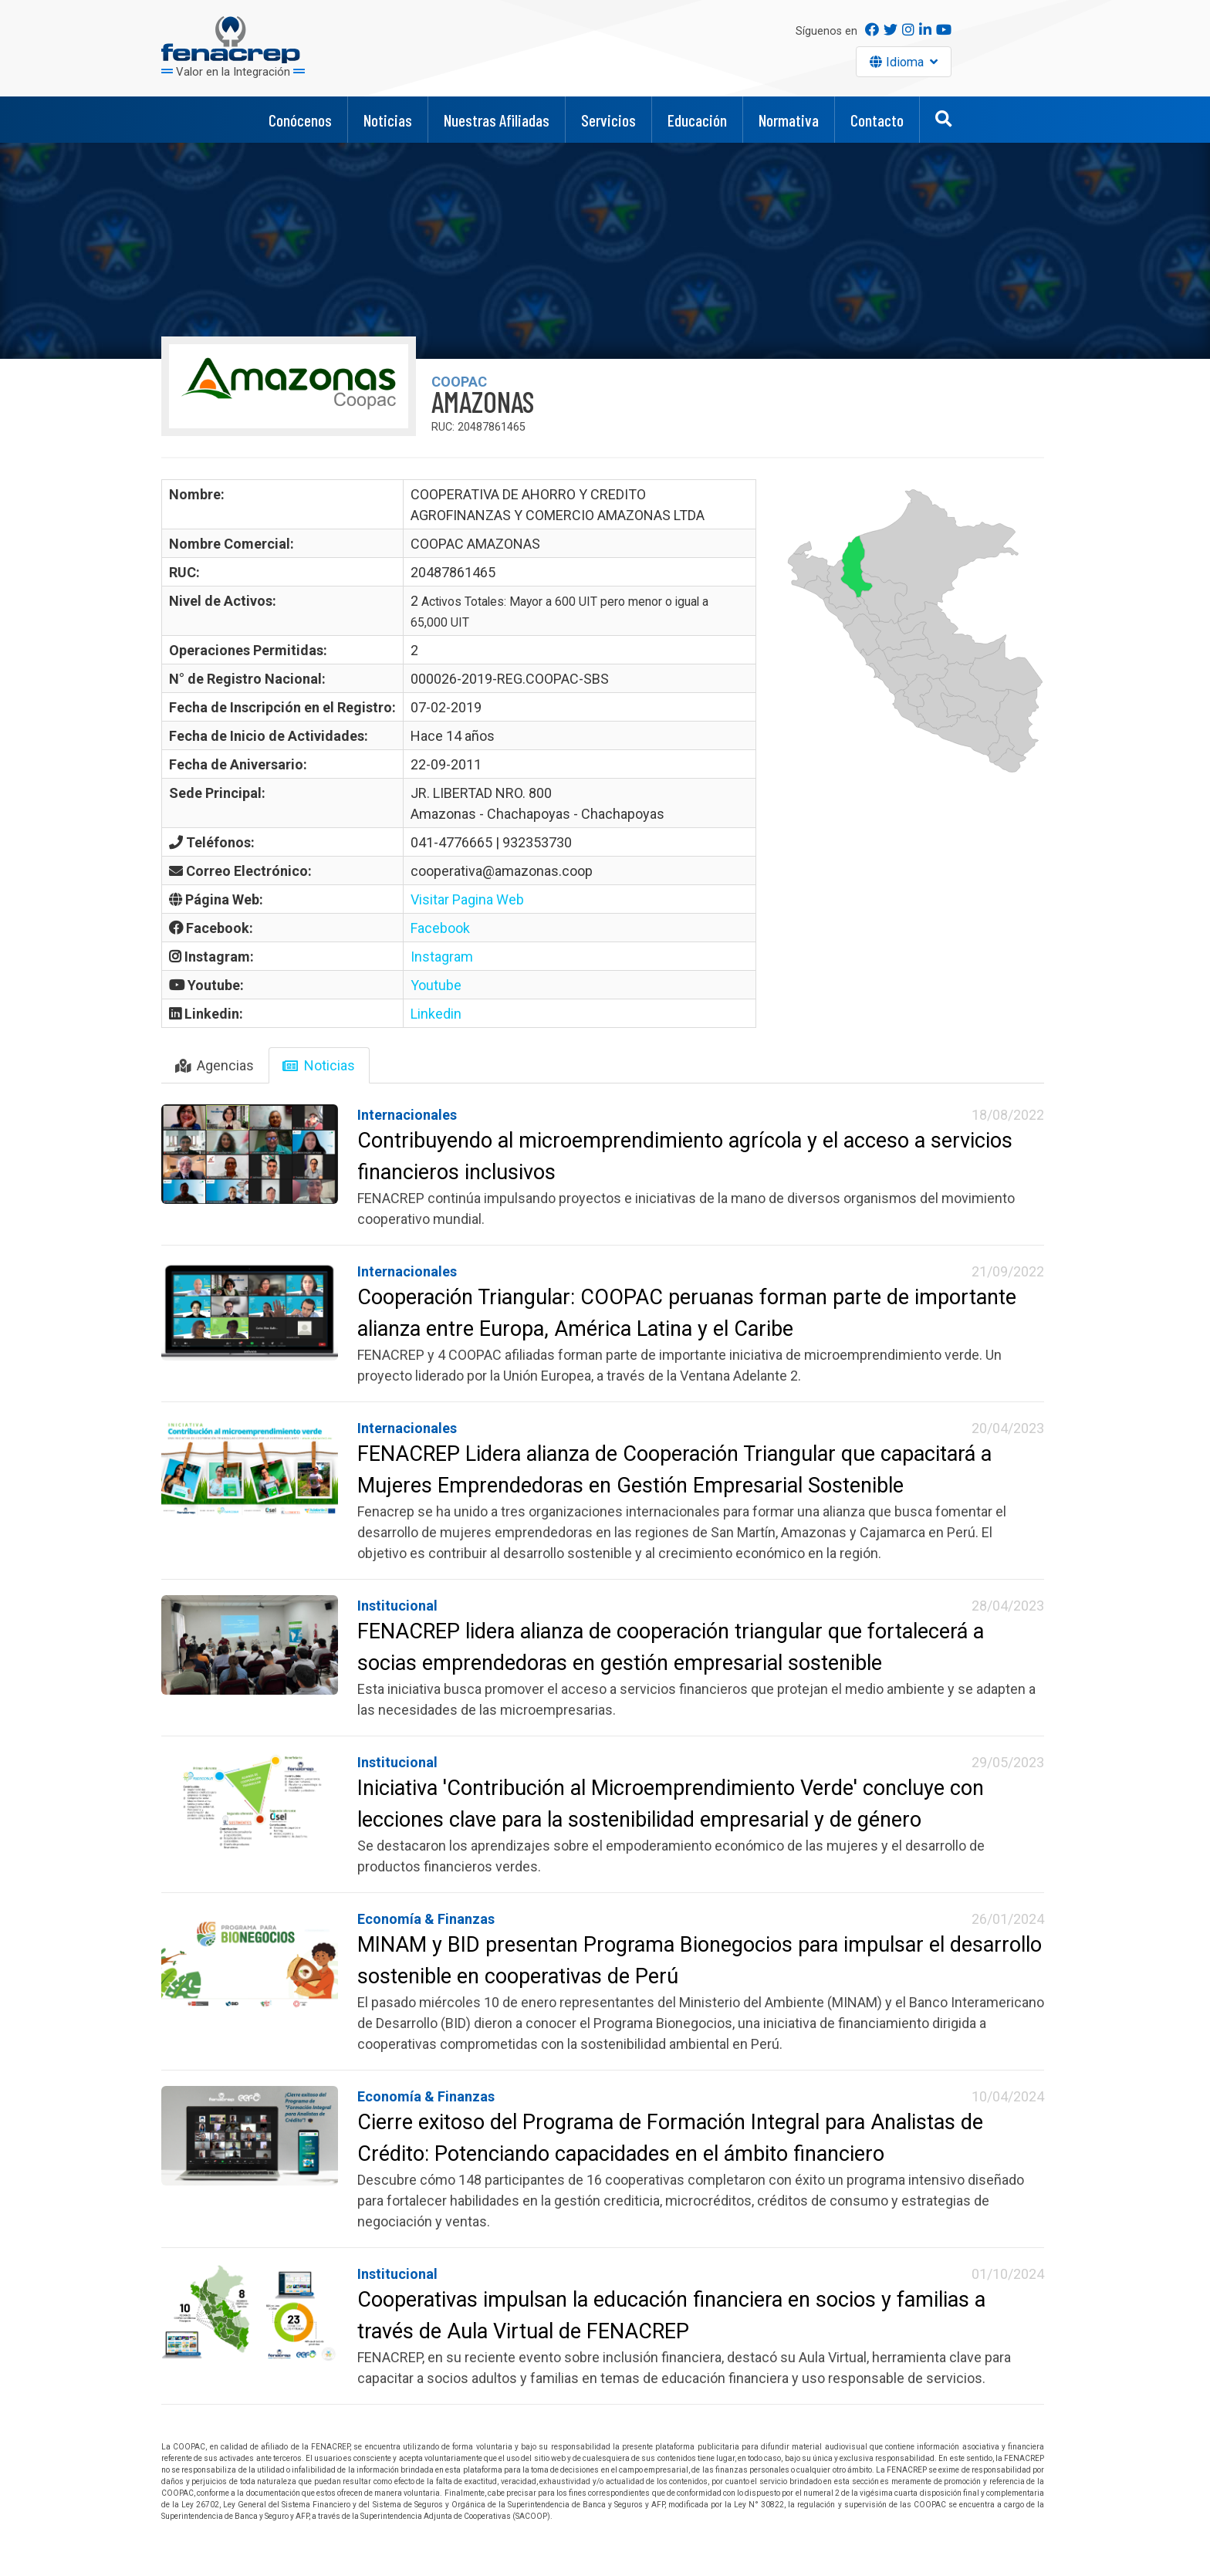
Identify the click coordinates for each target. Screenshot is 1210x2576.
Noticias (387, 120)
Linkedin (436, 1014)
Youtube (436, 985)
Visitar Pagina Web (467, 899)
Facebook (440, 928)
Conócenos (300, 120)
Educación (697, 120)
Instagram (442, 956)
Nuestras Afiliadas (496, 120)
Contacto (877, 120)
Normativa (789, 120)
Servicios (608, 120)
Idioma (907, 61)
